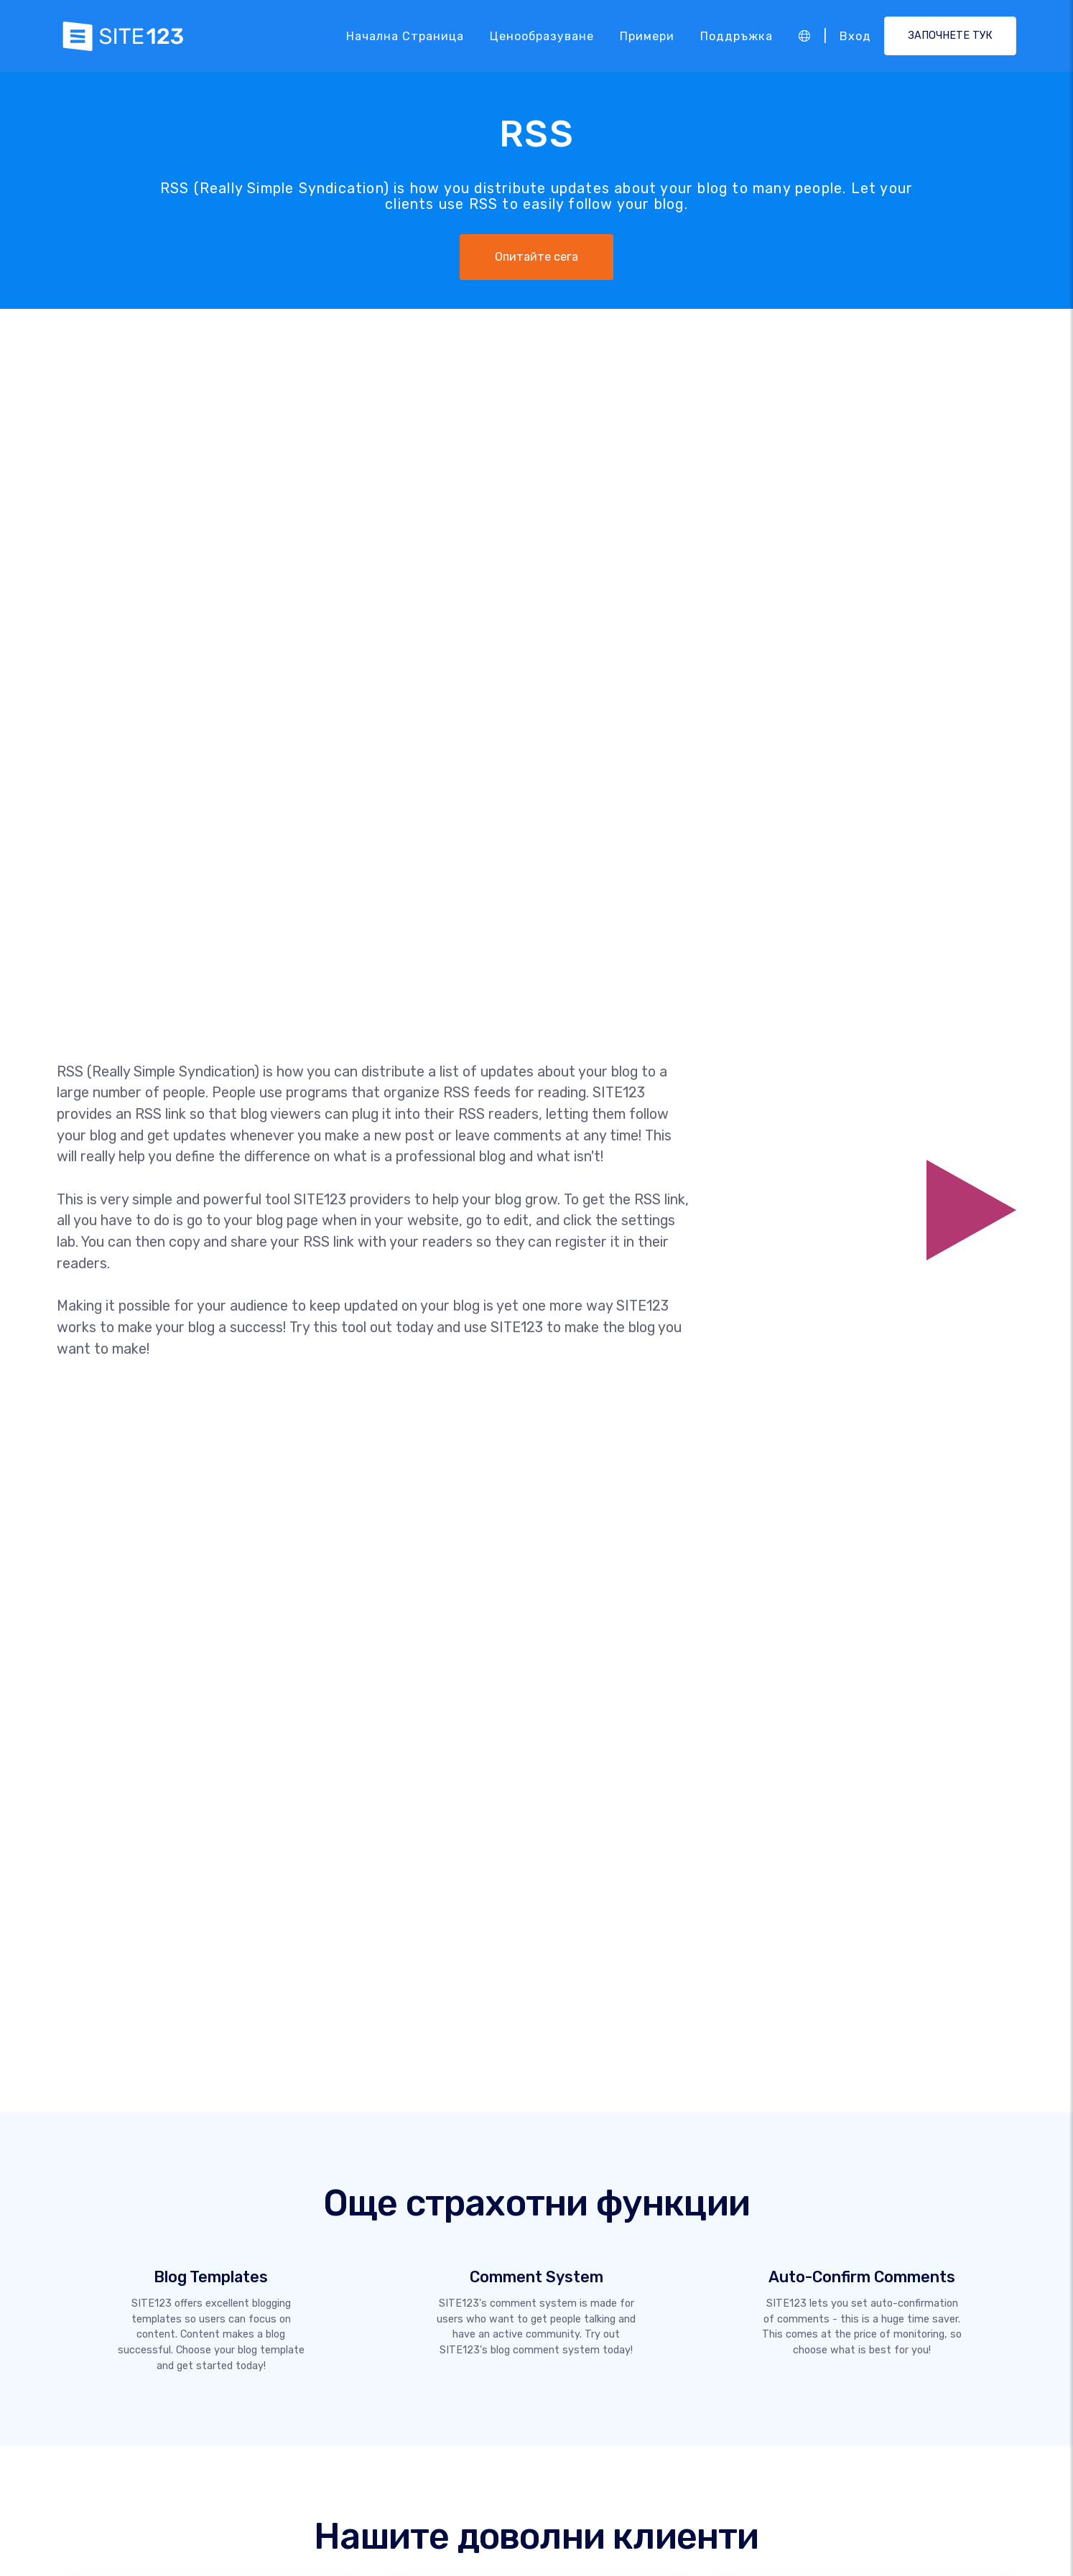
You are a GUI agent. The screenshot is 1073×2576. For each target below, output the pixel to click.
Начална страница (405, 35)
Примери (647, 35)
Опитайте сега (536, 257)
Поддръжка (736, 35)
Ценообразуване (542, 35)
